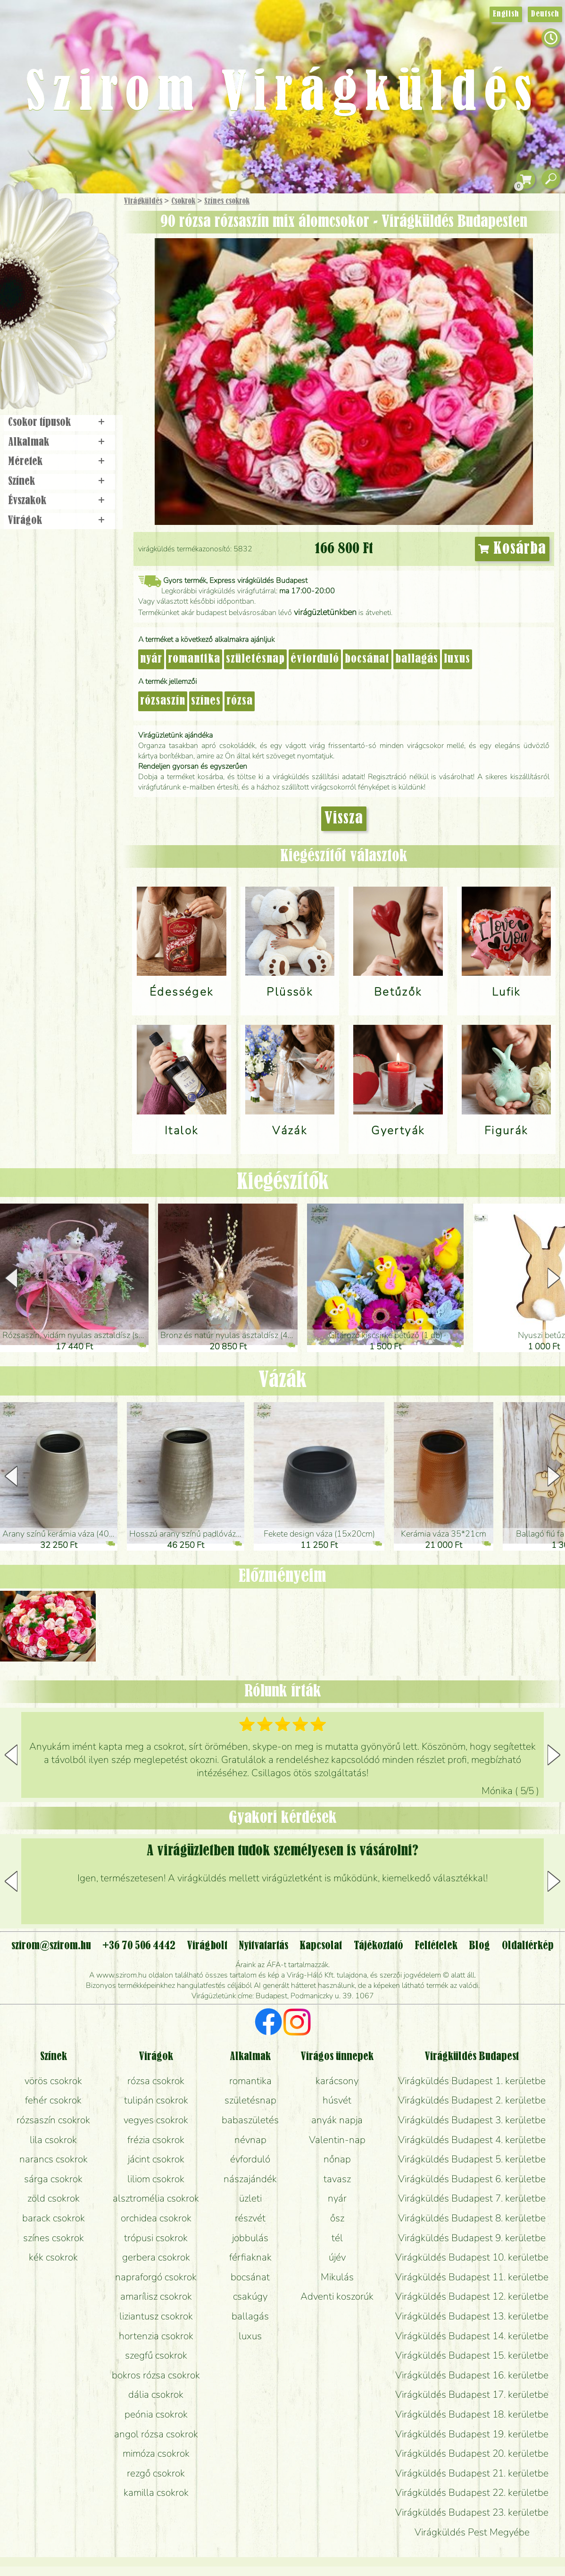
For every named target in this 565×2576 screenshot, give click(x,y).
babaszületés (250, 2120)
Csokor (67, 247)
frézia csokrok (155, 2139)
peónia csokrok (156, 2414)
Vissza (343, 818)
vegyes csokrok (156, 2120)
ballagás (416, 659)
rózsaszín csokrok (53, 2120)
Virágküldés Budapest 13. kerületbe (471, 2316)
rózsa (239, 701)
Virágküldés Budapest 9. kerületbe (472, 2237)
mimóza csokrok (156, 2453)
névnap (250, 2139)
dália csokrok (155, 2394)
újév (337, 2257)
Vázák (282, 1380)
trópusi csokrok (156, 2237)
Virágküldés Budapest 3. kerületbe (472, 2120)
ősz (337, 2218)
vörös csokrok (53, 2080)
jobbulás (250, 2237)
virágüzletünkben (325, 612)
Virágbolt (56, 350)
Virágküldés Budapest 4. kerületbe (472, 2139)
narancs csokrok (53, 2159)
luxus (457, 659)
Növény (80, 271)
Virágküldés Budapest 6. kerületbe (472, 2178)
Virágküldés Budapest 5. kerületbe (472, 2159)
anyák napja (337, 2120)
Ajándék (46, 226)
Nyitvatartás (263, 1946)
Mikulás (337, 2277)
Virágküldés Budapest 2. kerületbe (472, 2100)
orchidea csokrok (156, 2218)
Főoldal (27, 217)
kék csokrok (53, 2257)
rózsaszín (162, 701)
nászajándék (250, 2178)
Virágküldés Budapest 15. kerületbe (471, 2355)
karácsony (337, 2080)
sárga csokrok (53, 2178)
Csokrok (183, 201)
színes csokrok (53, 2237)
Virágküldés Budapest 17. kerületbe (471, 2394)
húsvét (337, 2100)
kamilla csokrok (156, 2492)
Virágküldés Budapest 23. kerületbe (471, 2512)
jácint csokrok (156, 2159)
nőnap (337, 2159)
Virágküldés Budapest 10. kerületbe (471, 2257)
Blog (479, 1946)
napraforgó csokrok (156, 2277)
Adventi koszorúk (337, 2296)
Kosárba (512, 549)
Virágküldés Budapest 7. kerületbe (472, 2198)
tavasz (337, 2178)
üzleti (250, 2198)
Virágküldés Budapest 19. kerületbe (471, 2434)
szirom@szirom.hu (51, 1946)
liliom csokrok (155, 2178)
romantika (194, 659)
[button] (554, 1278)
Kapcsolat (320, 1946)
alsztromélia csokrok (156, 2198)
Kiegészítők (283, 1182)
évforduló (315, 659)
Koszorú (72, 324)
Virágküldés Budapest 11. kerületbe (471, 2277)
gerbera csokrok (156, 2257)
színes (206, 701)
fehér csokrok (53, 2100)
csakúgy (250, 2296)
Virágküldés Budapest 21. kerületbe (471, 2473)
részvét (250, 2218)
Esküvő (82, 297)
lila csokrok (53, 2139)
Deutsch (545, 14)
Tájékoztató (378, 1946)
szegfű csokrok (156, 2355)
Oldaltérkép (528, 1946)
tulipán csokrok (156, 2100)
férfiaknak (250, 2257)
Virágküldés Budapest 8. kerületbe (472, 2218)
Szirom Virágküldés (282, 94)
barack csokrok (53, 2218)
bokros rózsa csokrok (156, 2375)
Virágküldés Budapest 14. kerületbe (471, 2336)
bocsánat (367, 659)
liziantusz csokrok (156, 2316)
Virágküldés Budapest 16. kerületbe (471, 2375)
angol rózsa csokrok (156, 2434)
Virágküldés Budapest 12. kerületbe (471, 2296)
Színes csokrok (226, 201)
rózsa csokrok (155, 2080)
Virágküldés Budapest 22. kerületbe (471, 2492)
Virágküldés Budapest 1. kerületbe (472, 2080)
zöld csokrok (53, 2198)
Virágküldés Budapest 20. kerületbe (471, 2453)
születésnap (255, 659)
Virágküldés (143, 201)
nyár (151, 659)
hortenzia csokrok (156, 2336)
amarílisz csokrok (156, 2296)
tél (337, 2237)
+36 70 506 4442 (138, 1946)
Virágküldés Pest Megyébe (472, 2532)
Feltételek (436, 1946)
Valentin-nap (337, 2139)
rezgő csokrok (156, 2473)
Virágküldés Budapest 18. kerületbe (471, 2414)
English (506, 14)
